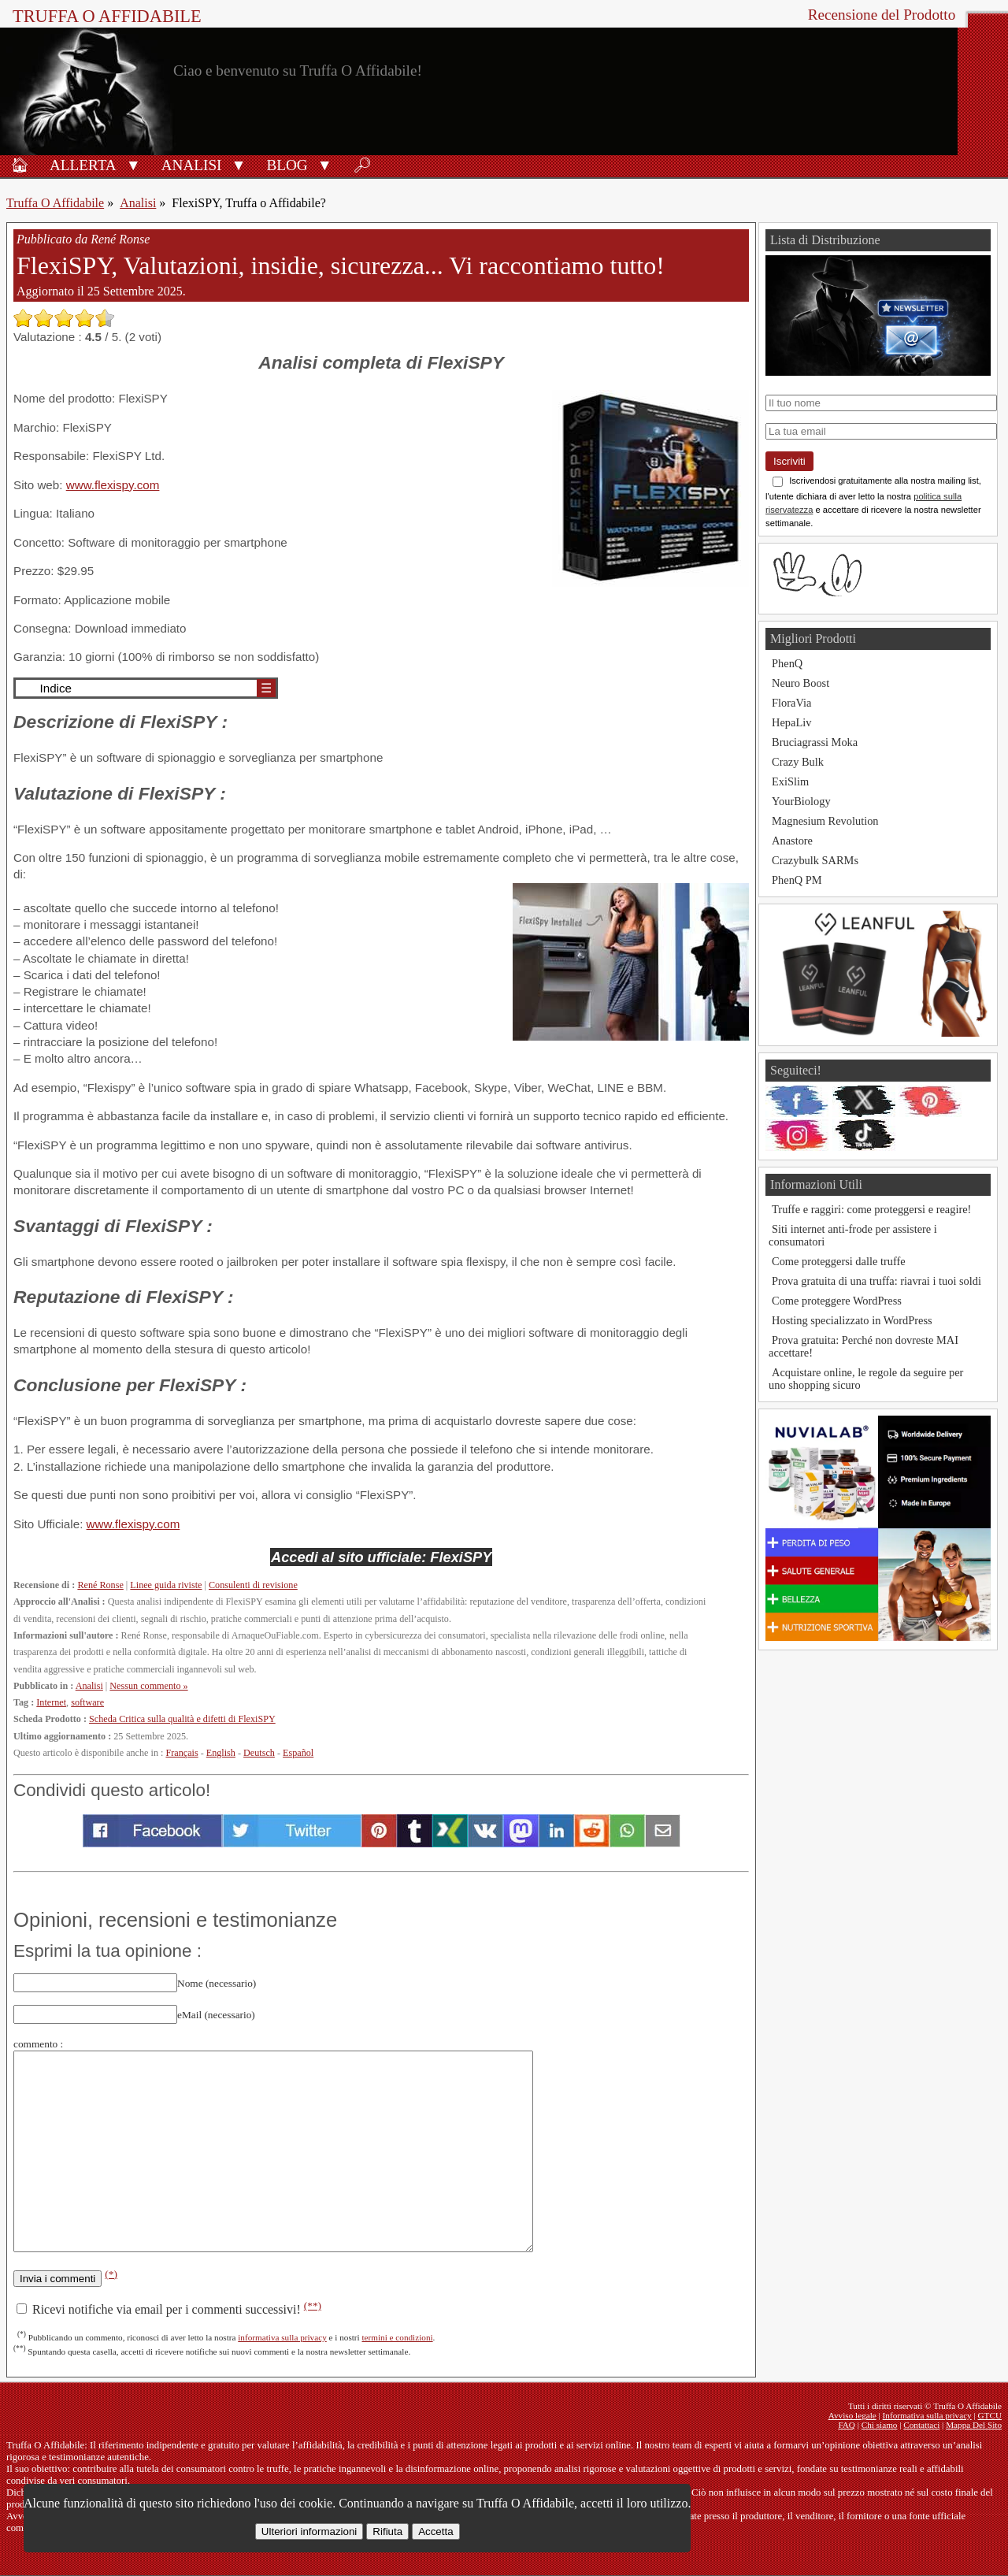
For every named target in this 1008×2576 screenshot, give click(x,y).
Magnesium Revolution (825, 821)
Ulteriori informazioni (309, 2531)
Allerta (83, 165)
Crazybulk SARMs (815, 860)
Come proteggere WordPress (837, 1300)
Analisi (191, 165)
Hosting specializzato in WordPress (852, 1320)
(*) (111, 2274)
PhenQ (787, 663)
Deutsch (259, 1752)
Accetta (435, 2531)
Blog (286, 165)
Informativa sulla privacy (927, 2415)
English (220, 1752)
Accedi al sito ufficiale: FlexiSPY (381, 1557)
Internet (51, 1702)
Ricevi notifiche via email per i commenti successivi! (169, 2309)
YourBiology (801, 801)
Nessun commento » (148, 1685)
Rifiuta (387, 2531)
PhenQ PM (797, 880)
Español (298, 1752)
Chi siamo (880, 2424)
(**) (312, 2305)
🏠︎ (19, 165)
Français (181, 1752)
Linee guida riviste (166, 1585)
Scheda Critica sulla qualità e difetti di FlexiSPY (182, 1718)
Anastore (792, 840)
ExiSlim (790, 781)
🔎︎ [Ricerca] (362, 165)
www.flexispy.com (113, 485)
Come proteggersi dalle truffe (839, 1261)
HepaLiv (791, 722)
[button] (133, 164)
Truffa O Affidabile (107, 16)
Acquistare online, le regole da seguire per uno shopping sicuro (866, 1378)
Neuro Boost (800, 683)
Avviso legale (852, 2415)
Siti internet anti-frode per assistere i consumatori (853, 1235)
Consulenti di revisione (253, 1585)
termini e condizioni (396, 2337)
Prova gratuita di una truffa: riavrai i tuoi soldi (876, 1281)
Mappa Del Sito (974, 2424)
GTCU (990, 2415)
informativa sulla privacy (282, 2337)
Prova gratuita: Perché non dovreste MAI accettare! (863, 1346)
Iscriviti (789, 461)
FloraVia (791, 702)
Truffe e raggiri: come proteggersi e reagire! (871, 1209)
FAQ (846, 2424)
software (87, 1702)
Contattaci (921, 2424)
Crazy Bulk (798, 761)
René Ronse (100, 1585)
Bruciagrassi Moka (815, 742)
